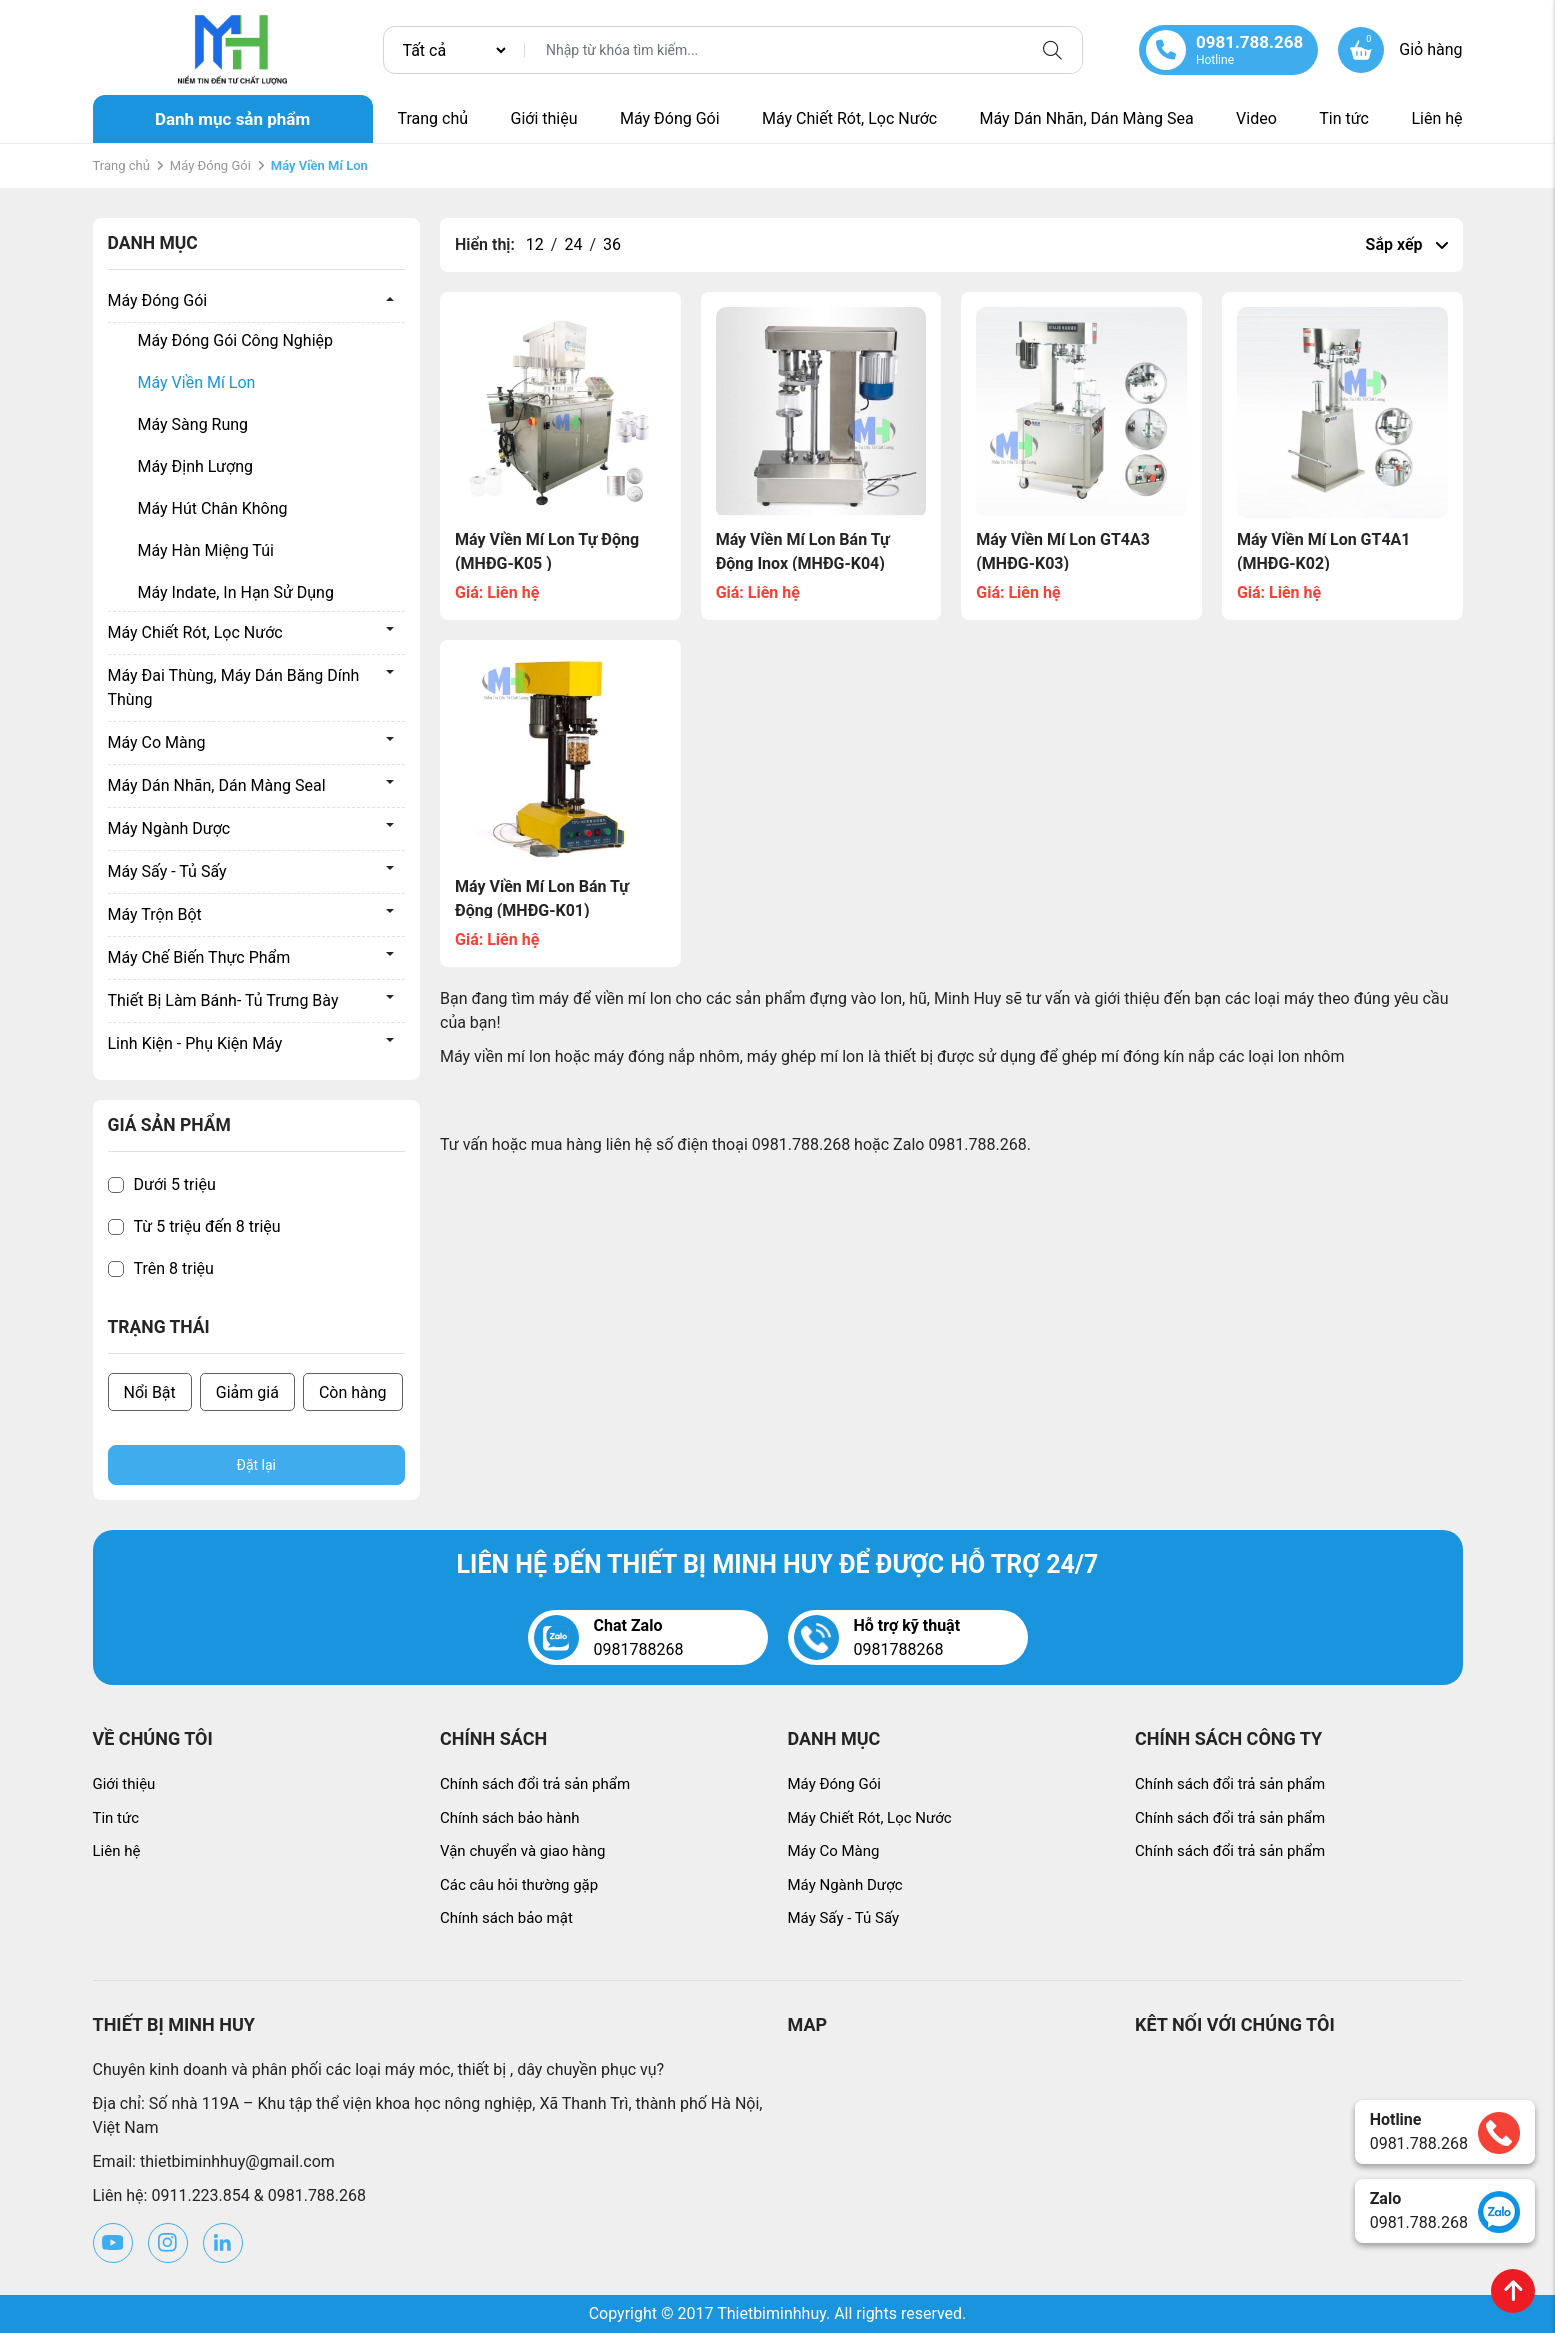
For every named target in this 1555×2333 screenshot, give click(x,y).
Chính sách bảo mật (506, 1918)
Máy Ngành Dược (169, 828)
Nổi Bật (150, 1392)
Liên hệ (1436, 118)
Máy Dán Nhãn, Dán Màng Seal (217, 785)
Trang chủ (433, 118)
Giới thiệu (543, 118)
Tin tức (1344, 118)
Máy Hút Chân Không (213, 508)
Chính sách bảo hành (510, 1818)
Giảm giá (247, 1392)
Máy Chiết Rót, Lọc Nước (849, 118)
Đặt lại (256, 1465)
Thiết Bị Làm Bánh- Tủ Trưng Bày (223, 1000)
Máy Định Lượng (195, 466)
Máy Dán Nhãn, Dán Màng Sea (1087, 118)
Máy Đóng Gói (670, 118)
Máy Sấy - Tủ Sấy (167, 871)
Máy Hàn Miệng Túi (206, 550)
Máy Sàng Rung (193, 424)
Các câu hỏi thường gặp (519, 1885)
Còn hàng (353, 1392)
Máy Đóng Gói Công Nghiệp (236, 340)
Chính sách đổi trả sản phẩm (535, 1784)
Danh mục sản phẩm (232, 119)
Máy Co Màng (157, 742)
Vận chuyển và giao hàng (522, 1851)
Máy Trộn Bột (155, 914)
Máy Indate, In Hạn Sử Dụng (236, 592)
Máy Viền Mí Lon (197, 382)
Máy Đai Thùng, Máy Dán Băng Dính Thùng (234, 687)
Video (1256, 118)
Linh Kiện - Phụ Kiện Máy (195, 1043)
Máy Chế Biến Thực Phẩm (199, 957)
